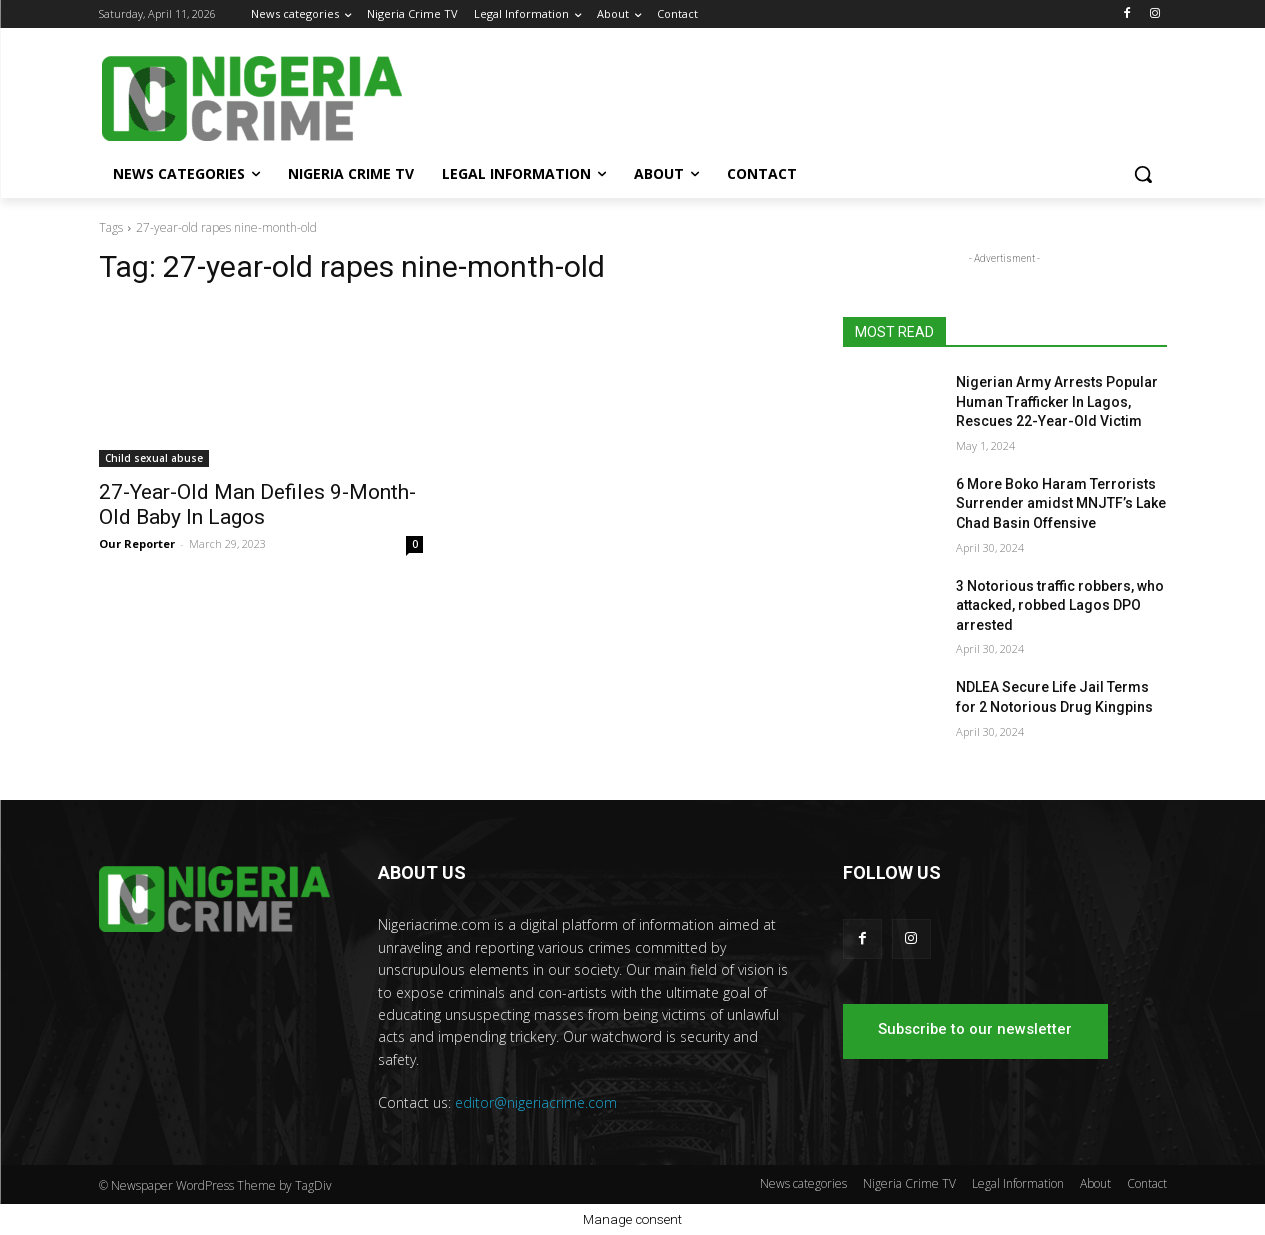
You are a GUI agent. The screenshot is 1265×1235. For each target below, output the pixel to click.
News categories (803, 1183)
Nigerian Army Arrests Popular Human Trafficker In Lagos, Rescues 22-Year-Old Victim (1057, 401)
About (1095, 1183)
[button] (1143, 174)
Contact (1147, 1183)
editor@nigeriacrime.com (536, 1102)
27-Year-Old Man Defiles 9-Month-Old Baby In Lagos (257, 504)
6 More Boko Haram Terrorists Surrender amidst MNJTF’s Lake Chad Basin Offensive (1061, 503)
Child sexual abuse (154, 458)
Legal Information (1018, 1183)
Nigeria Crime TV (909, 1183)
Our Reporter (137, 543)
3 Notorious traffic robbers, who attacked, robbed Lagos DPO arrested (1060, 605)
